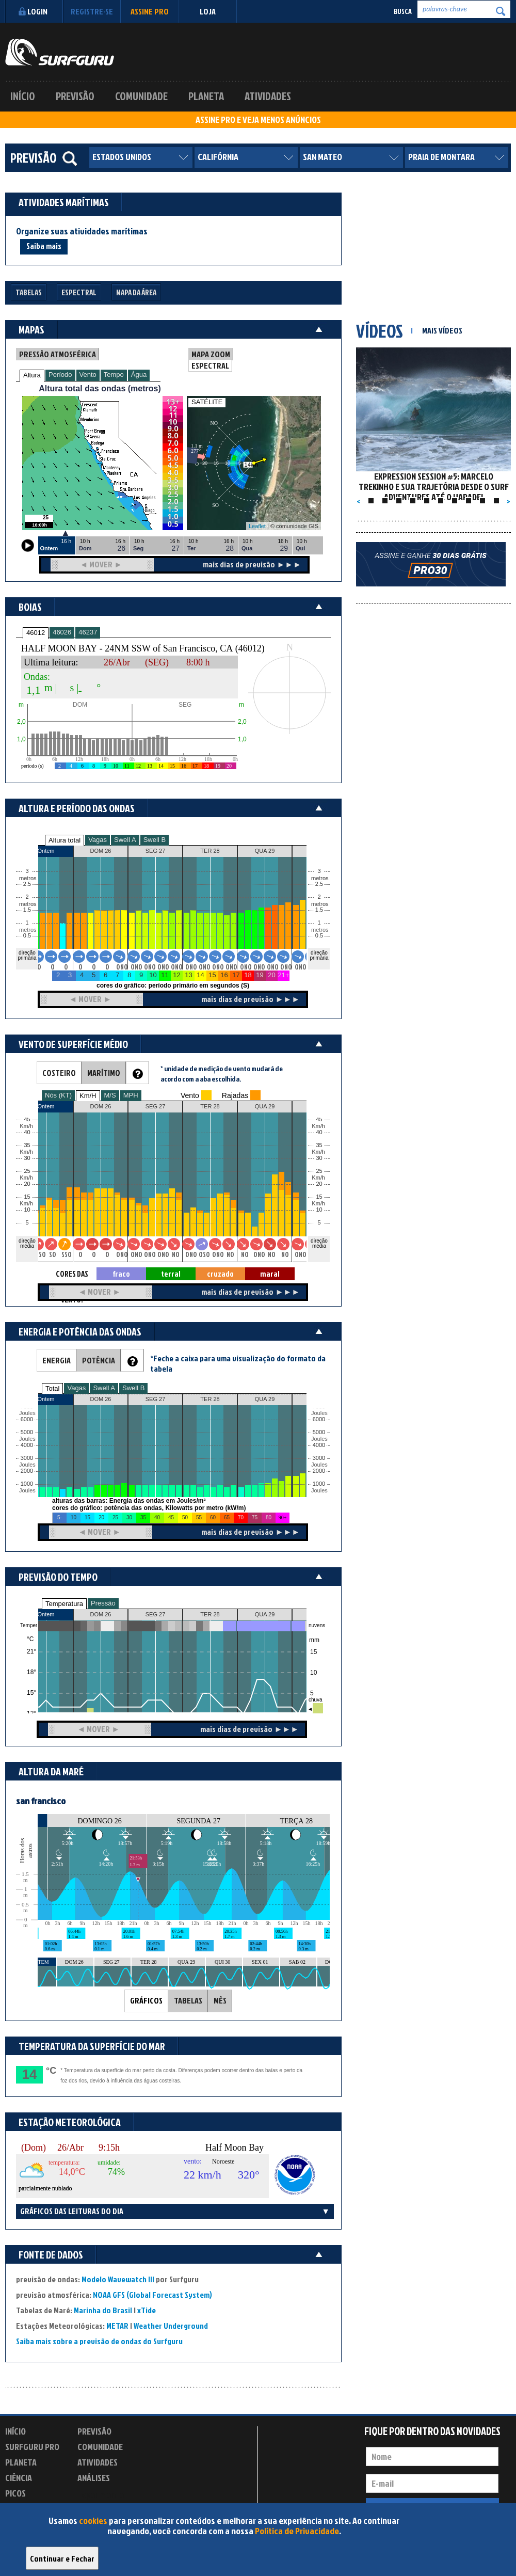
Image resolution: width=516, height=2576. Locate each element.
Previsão (75, 96)
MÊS (220, 2000)
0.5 (27, 936)
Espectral (78, 292)
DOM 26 (100, 1614)
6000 (27, 1419)
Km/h (318, 1203)
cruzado (220, 1273)
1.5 (27, 910)
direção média (319, 1243)
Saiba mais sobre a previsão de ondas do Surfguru (99, 2341)
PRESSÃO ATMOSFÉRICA (57, 354)
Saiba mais (43, 245)
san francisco (41, 1800)
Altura (32, 375)
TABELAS (188, 2000)
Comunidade (141, 96)
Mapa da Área (136, 292)
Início (22, 96)
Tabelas (28, 292)
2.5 (27, 884)
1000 (27, 1484)
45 (319, 1119)
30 (319, 1158)
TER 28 (209, 1614)
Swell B (154, 840)
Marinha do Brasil (103, 2310)
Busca (403, 11)
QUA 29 (265, 1614)
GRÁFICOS (146, 2000)
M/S (110, 1095)
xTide (146, 2310)
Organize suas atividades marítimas (82, 231)
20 (319, 1184)
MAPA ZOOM (210, 354)
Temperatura (64, 1604)
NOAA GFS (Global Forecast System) (152, 2294)
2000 (27, 1471)
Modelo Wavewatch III (119, 2279)
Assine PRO (150, 11)
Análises (93, 2477)
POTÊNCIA (98, 1360)
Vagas (97, 840)
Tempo (114, 374)
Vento (87, 374)
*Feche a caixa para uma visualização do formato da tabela (238, 1363)
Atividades (268, 96)
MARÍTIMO (103, 1072)
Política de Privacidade (297, 2530)
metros (26, 930)
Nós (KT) (58, 1095)
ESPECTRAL (210, 365)
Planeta (206, 96)
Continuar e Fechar (62, 2558)
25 (319, 1171)
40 (319, 1132)
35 (319, 1145)
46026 (62, 632)
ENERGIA (56, 1360)
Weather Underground (171, 2325)
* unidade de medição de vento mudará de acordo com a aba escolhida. (221, 1073)
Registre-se (92, 11)
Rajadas (235, 1095)
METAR (117, 2325)
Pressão (103, 1603)
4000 (27, 1445)
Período (60, 374)
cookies (93, 2520)
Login (31, 11)
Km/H (87, 1096)
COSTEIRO (59, 1072)
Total (52, 1388)
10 (319, 1210)
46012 (35, 633)
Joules (26, 1490)
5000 (27, 1432)
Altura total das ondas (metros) (99, 388)
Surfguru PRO (32, 2446)
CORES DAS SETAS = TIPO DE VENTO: (71, 1274)
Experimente (100, 2494)
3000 (27, 1458)
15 (319, 1197)
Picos (15, 2493)
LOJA (208, 11)
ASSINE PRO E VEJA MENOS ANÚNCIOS (258, 120)
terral (171, 1273)
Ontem (45, 1614)
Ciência (18, 2477)
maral (270, 1273)
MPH (130, 1095)
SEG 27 (156, 1614)
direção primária (27, 955)
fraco (121, 1273)
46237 (87, 632)
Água (139, 374)
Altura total (64, 840)
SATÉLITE (206, 402)
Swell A (125, 840)
